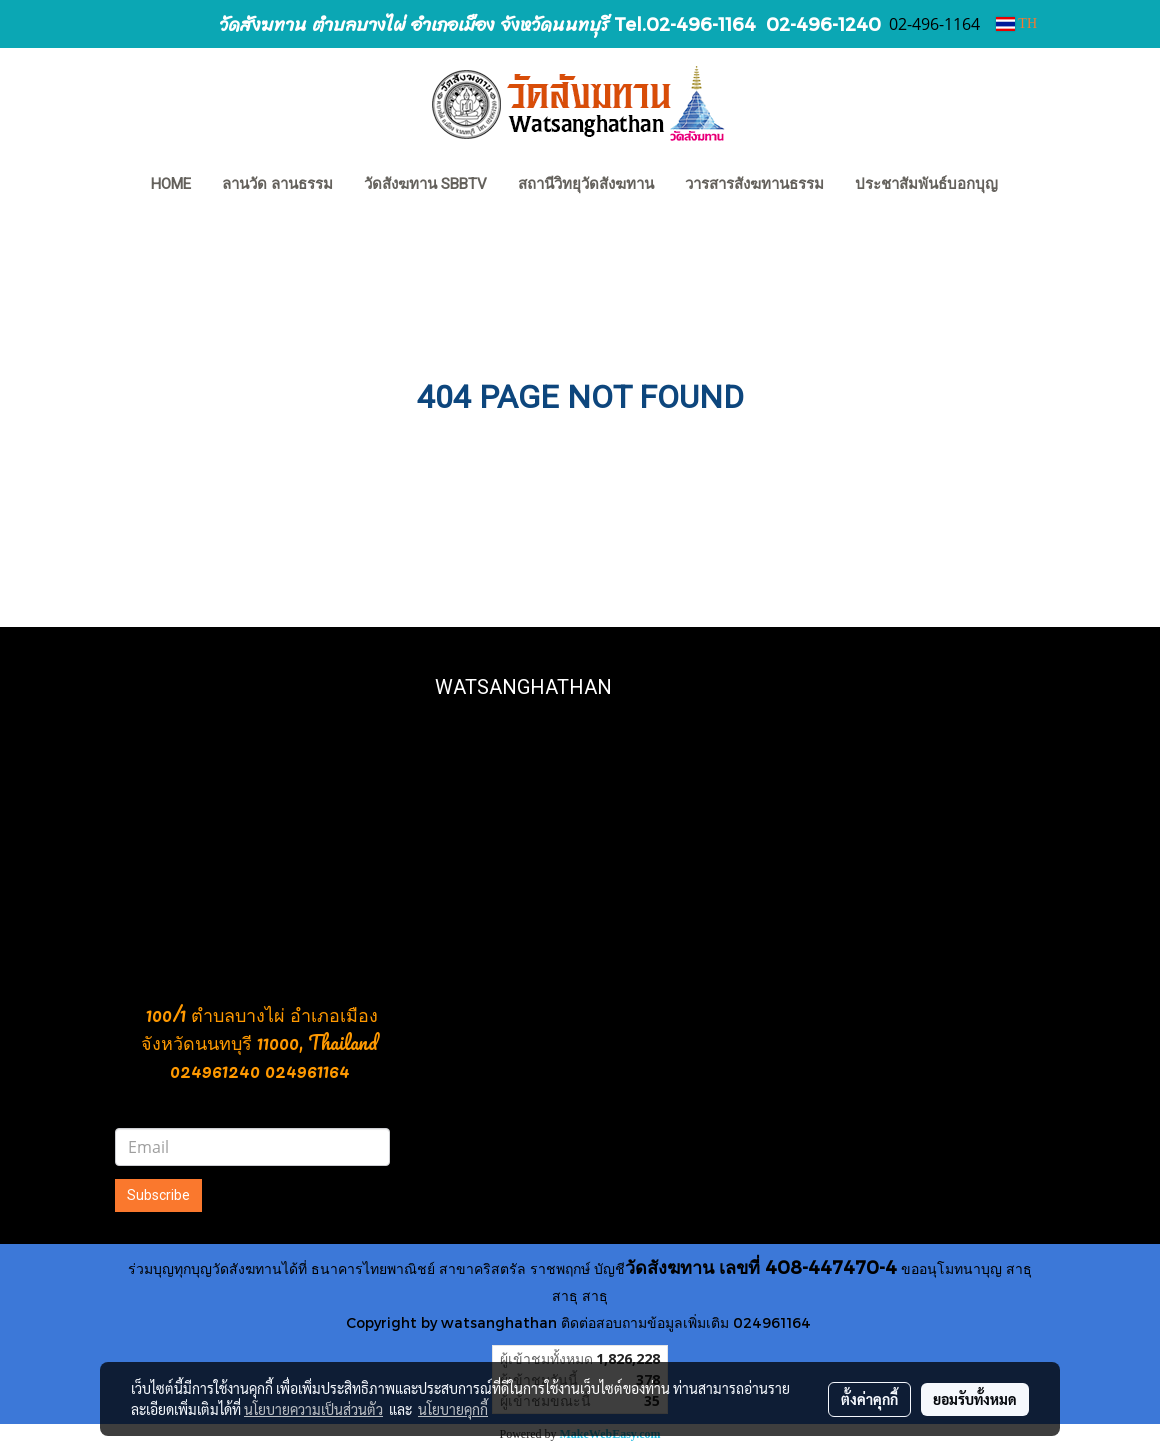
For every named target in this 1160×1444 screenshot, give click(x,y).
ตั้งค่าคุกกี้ (869, 1399)
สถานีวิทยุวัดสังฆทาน (586, 184)
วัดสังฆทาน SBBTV (425, 184)
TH (1016, 23)
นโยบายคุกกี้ (453, 1409)
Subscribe (158, 1195)
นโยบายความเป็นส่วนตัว (313, 1409)
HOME (171, 184)
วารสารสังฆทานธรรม (754, 184)
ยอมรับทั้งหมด (975, 1399)
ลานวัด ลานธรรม (277, 184)
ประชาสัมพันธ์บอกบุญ (926, 184)
